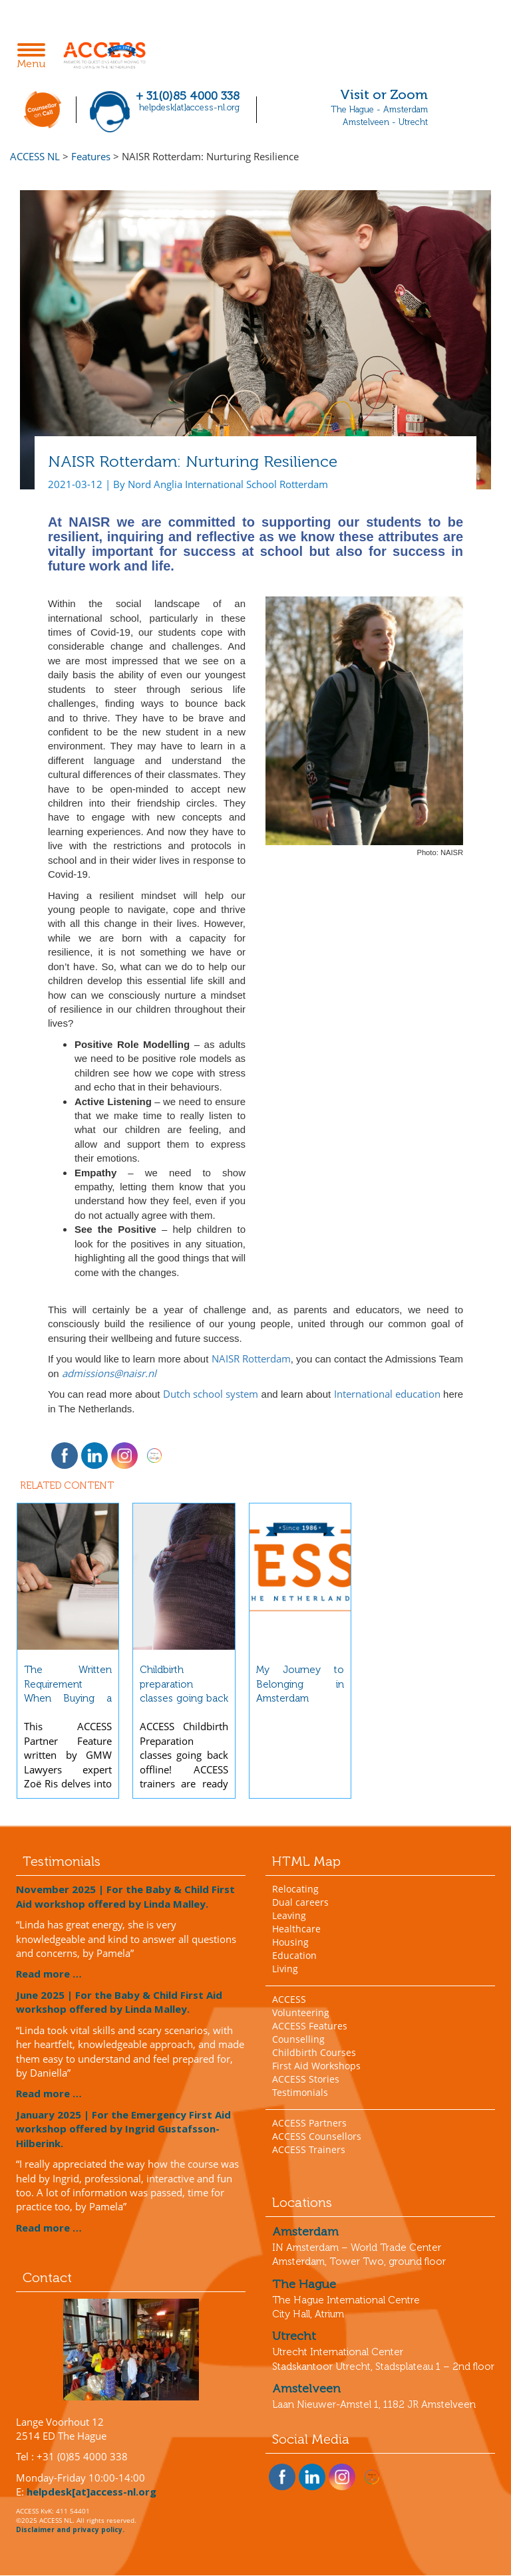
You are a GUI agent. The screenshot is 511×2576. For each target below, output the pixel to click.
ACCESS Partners (309, 2123)
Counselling (298, 2039)
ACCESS (289, 1999)
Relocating (295, 1888)
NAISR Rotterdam (251, 1358)
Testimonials (300, 2092)
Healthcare (296, 1928)
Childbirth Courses (314, 2052)
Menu (35, 57)
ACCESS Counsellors (316, 2136)
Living (285, 1968)
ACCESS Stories (305, 2079)
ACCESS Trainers (308, 2149)
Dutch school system (210, 1393)
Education (294, 1955)
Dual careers (300, 1902)
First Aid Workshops (316, 2065)
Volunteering (300, 2012)
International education (387, 1393)
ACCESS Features (309, 2025)
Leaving (289, 1915)
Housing (290, 1942)
